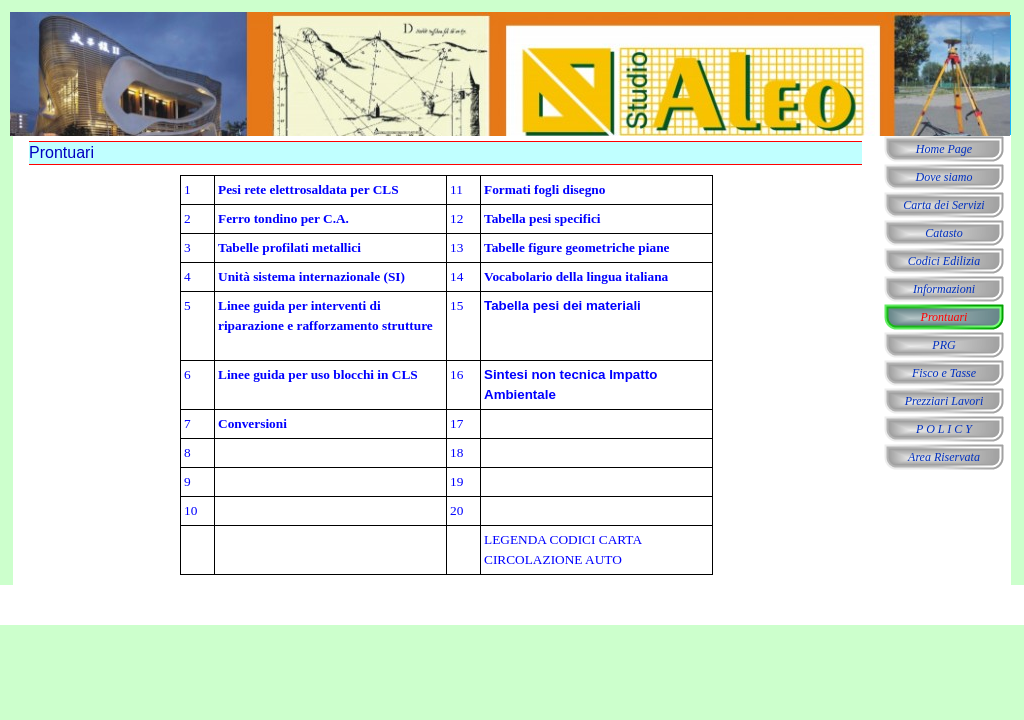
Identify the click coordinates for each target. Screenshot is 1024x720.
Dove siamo (944, 177)
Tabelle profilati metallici (289, 247)
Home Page (944, 149)
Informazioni (944, 289)
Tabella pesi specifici (542, 218)
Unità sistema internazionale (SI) (311, 276)
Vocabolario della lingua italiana (576, 276)
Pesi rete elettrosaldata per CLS (308, 189)
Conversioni (252, 423)
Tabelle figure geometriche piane (576, 247)
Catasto (943, 233)
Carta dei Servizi (943, 205)
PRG (943, 345)
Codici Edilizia (944, 261)
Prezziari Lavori (944, 401)
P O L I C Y (944, 429)
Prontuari (944, 317)
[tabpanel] (446, 375)
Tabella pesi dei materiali (562, 305)
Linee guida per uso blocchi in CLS (318, 374)
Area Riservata (944, 457)
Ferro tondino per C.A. (283, 218)
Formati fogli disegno (544, 189)
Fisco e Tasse (944, 373)
